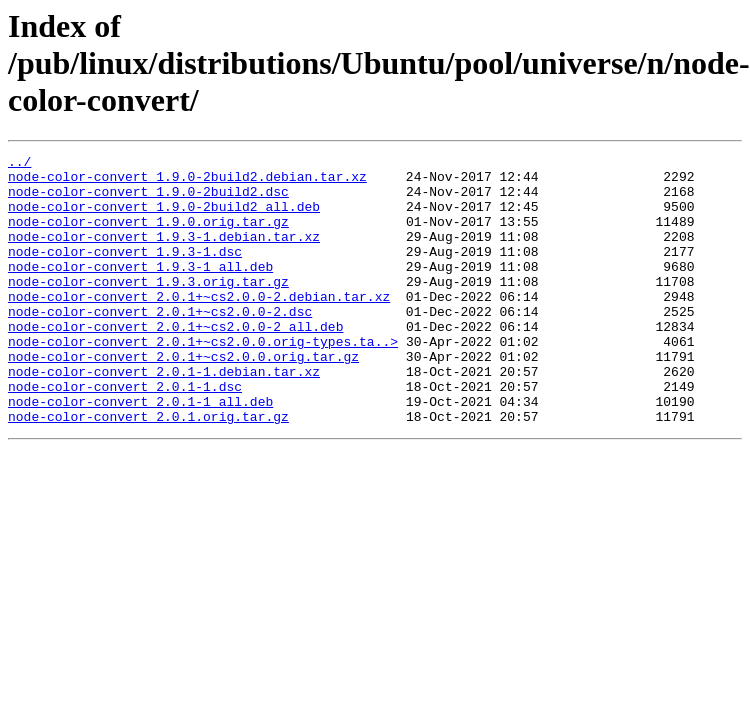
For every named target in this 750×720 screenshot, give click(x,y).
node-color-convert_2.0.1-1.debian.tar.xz (164, 416)
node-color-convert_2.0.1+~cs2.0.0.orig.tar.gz (183, 398)
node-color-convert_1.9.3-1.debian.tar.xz (164, 254)
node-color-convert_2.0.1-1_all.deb (140, 452)
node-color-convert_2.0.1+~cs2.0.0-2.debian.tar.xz (199, 326)
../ (19, 164)
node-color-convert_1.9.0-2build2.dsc (148, 200)
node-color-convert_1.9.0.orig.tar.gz (148, 236)
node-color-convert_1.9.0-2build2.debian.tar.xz (187, 182)
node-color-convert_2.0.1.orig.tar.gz (148, 470)
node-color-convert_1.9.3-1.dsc (125, 272)
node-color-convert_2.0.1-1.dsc (125, 434)
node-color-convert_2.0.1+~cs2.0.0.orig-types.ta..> (203, 380)
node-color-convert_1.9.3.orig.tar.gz (148, 308)
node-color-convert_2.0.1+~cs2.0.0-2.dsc (160, 344)
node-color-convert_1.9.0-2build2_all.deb (164, 218)
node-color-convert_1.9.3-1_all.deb (140, 290)
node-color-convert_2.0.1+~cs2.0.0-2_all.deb (175, 362)
